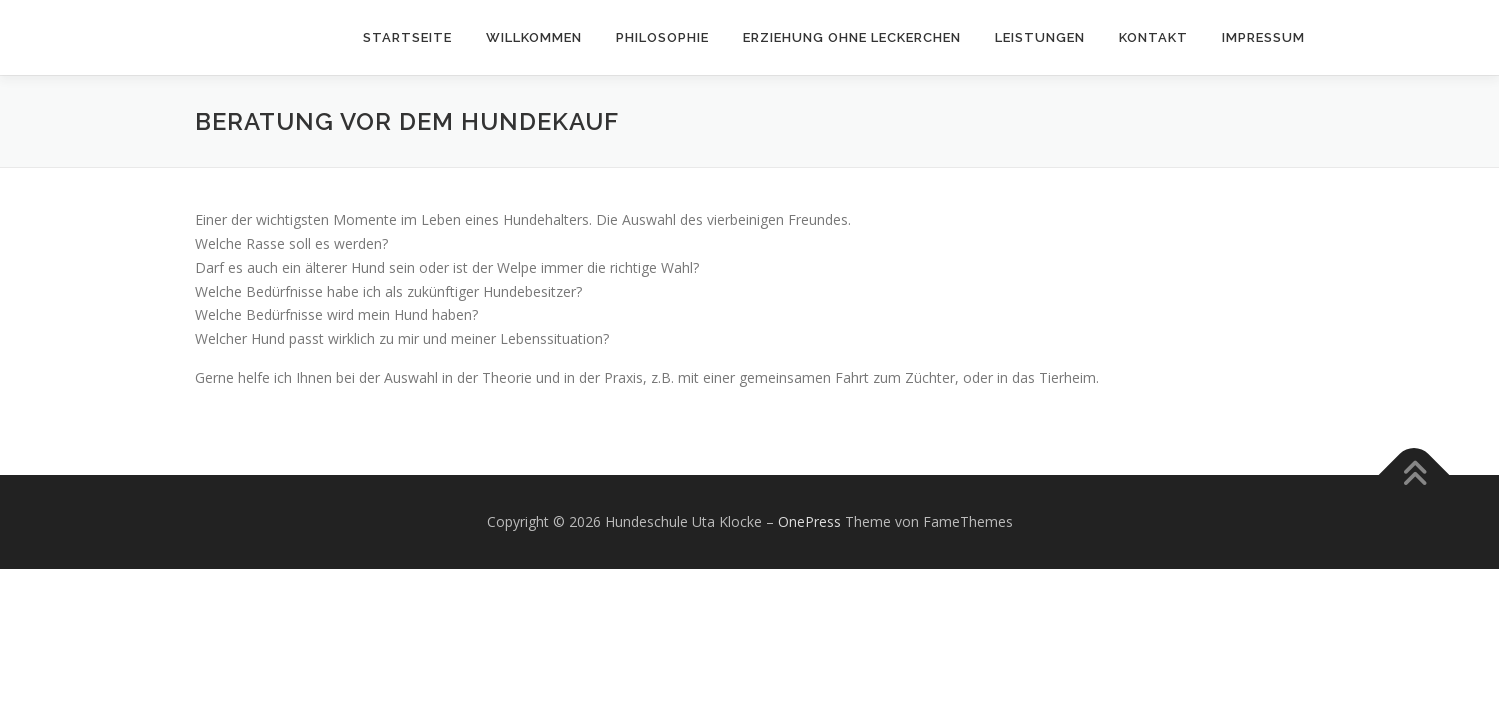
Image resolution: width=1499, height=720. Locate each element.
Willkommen (534, 37)
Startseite (407, 37)
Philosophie (662, 37)
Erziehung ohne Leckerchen (852, 37)
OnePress (809, 521)
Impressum (1263, 37)
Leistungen (1040, 37)
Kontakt (1153, 37)
